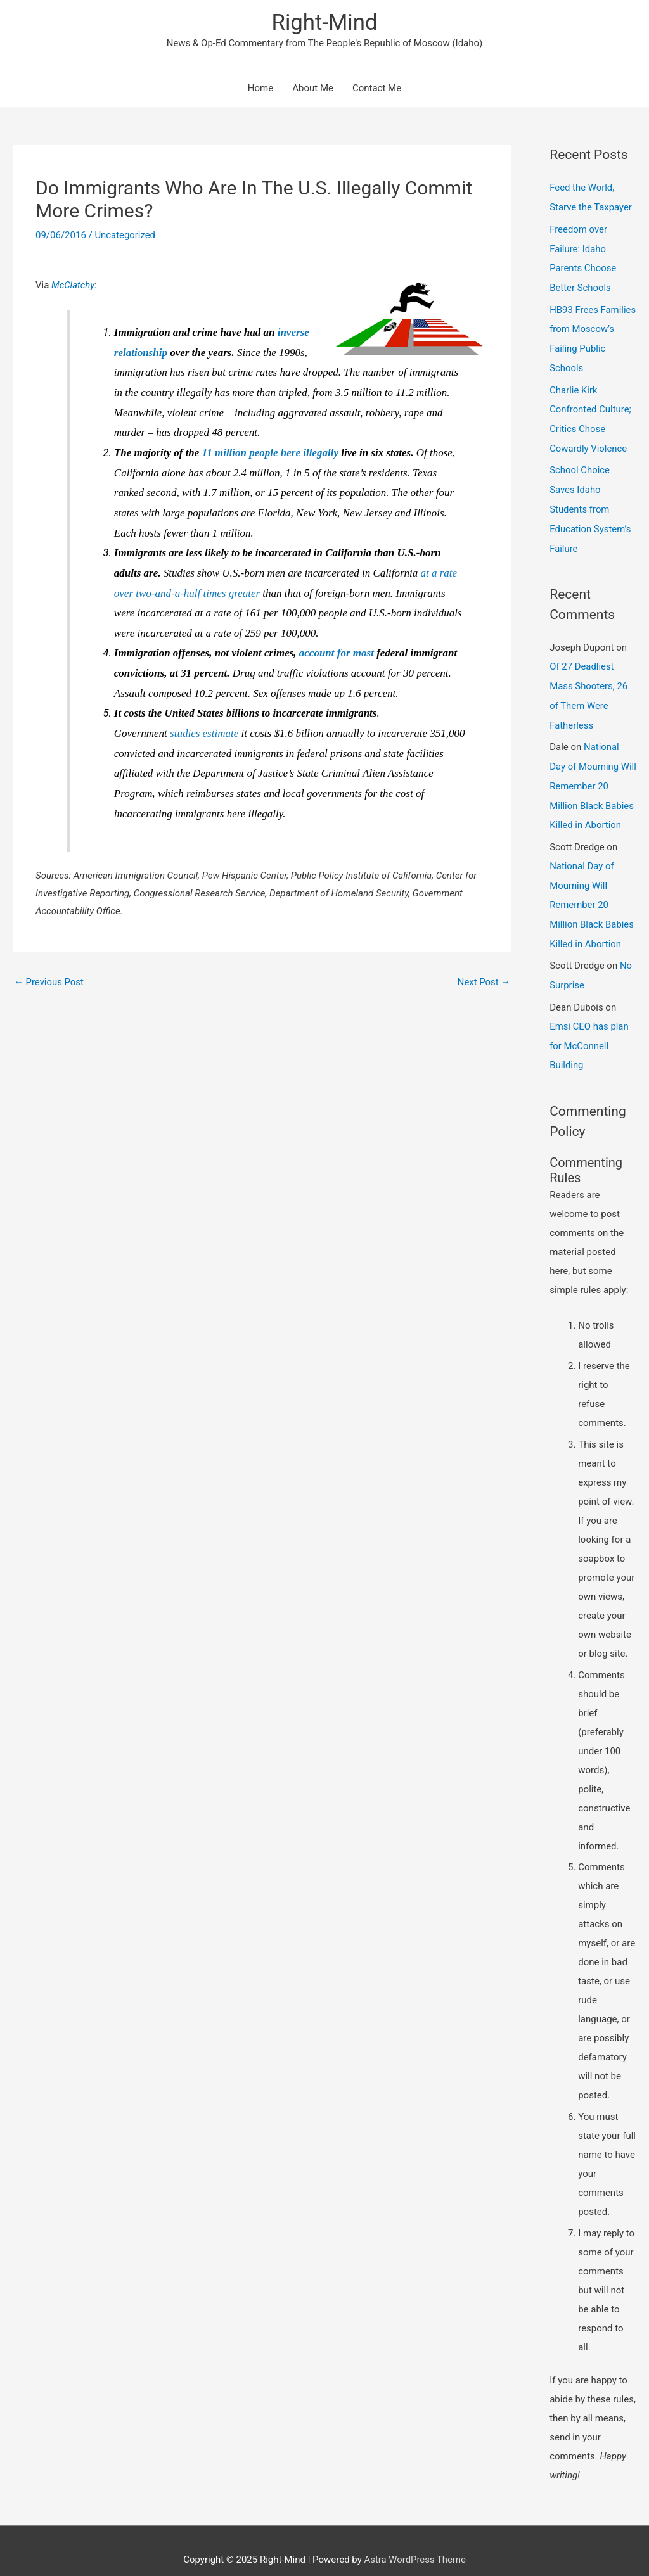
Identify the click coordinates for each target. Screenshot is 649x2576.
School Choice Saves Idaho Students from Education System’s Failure (590, 501)
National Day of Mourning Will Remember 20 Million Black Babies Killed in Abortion (591, 774)
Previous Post (49, 982)
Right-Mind (324, 22)
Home (260, 88)
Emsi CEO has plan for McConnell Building (589, 1028)
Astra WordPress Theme (415, 2541)
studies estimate (204, 734)
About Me (312, 88)
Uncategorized (124, 235)
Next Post (483, 982)
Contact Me (376, 88)
